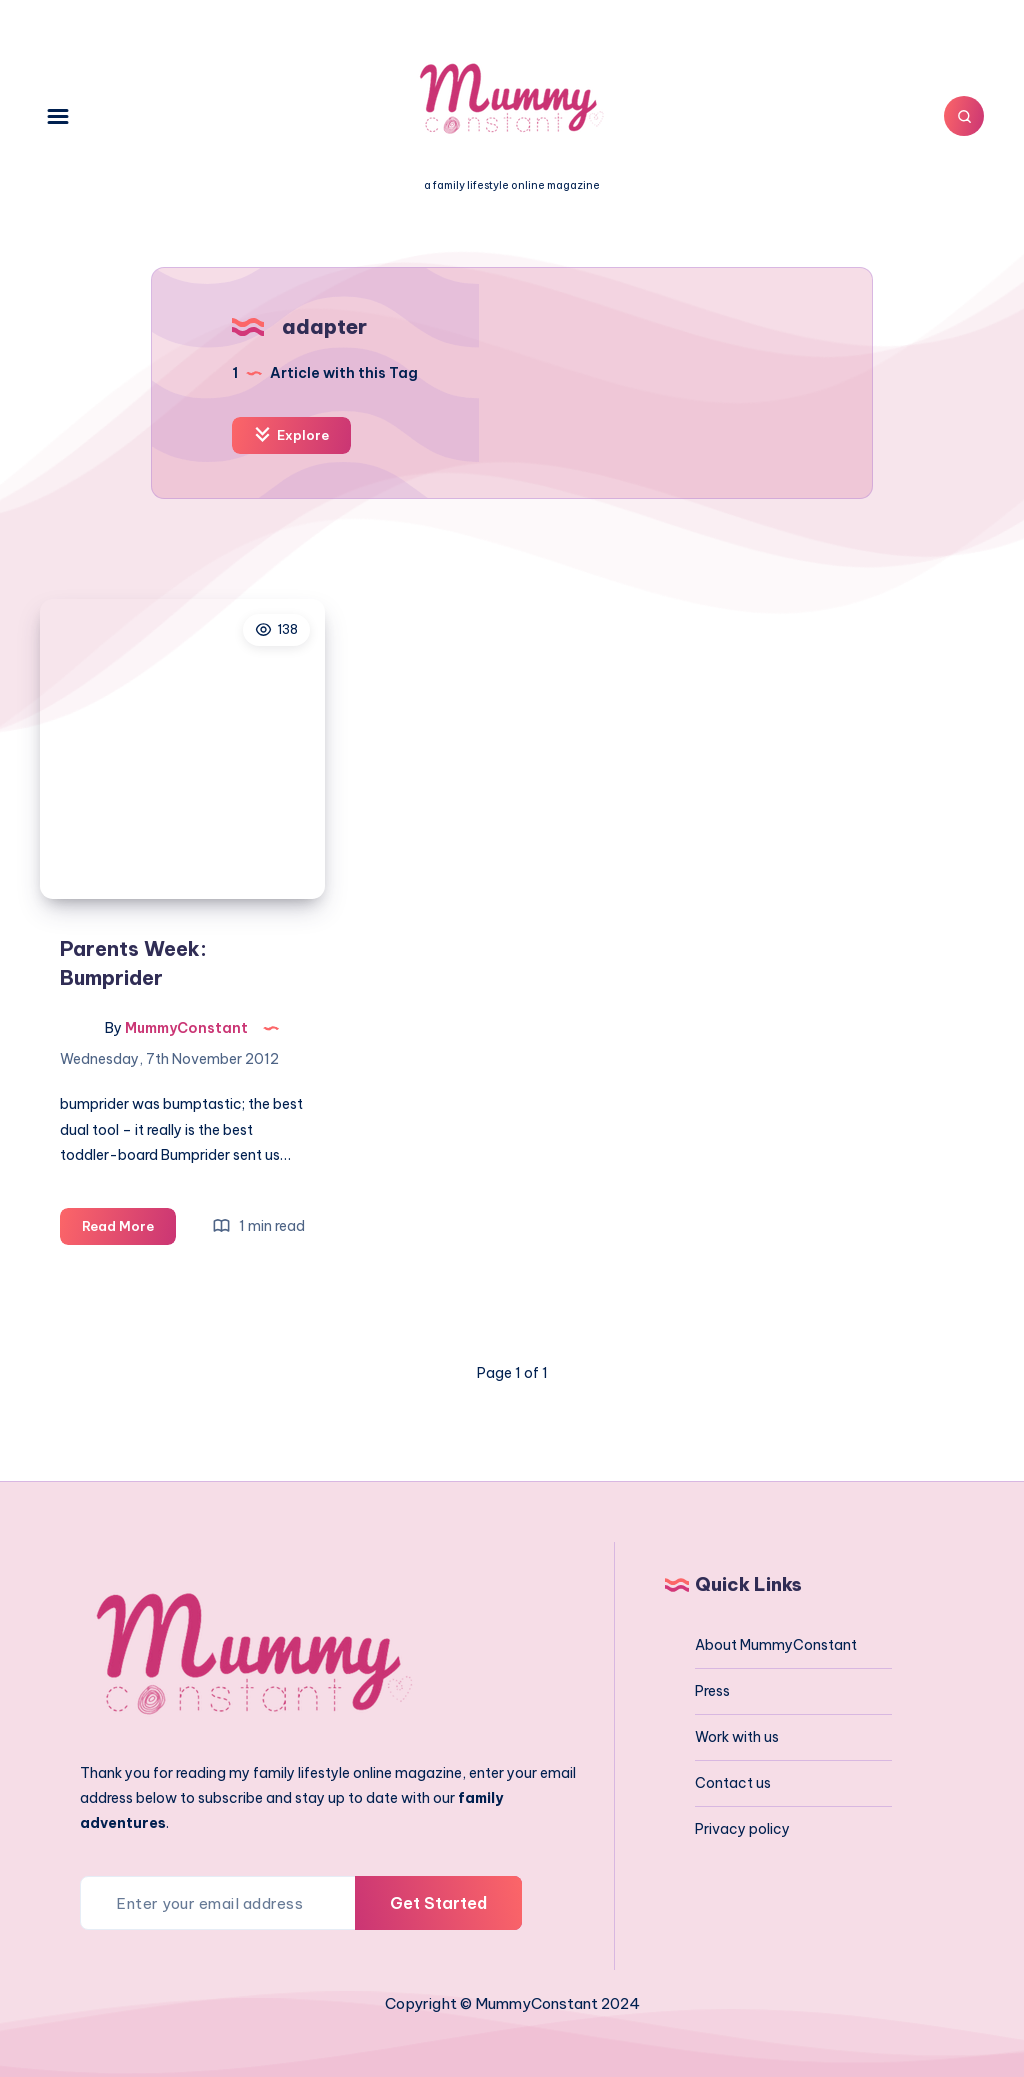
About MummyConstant (776, 1645)
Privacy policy (742, 1829)
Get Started (438, 1903)
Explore (291, 434)
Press (712, 1691)
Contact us (733, 1783)
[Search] (964, 116)
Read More (129, 1229)
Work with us (737, 1737)
